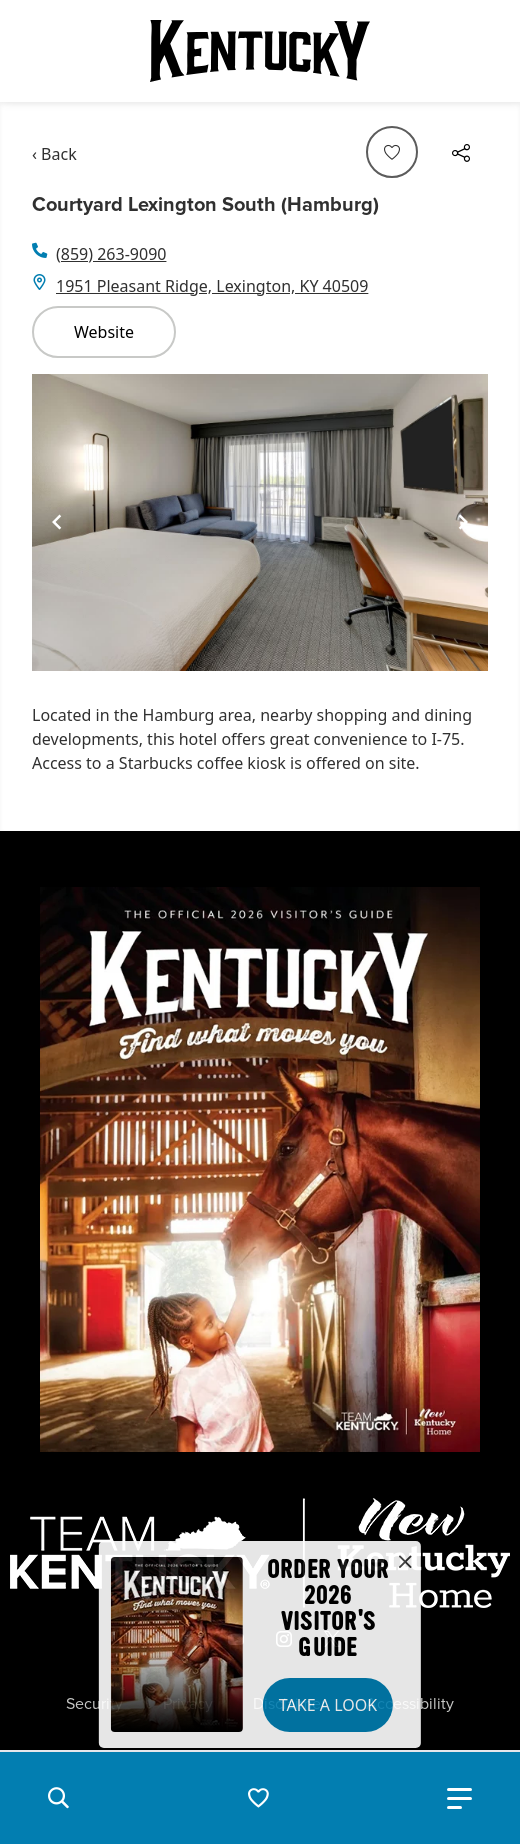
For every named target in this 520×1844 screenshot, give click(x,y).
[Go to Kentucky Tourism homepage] (260, 51)
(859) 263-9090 (111, 254)
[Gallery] (260, 522)
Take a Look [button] (328, 1705)
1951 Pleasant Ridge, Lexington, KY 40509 (212, 286)
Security (94, 1704)
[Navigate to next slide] (463, 522)
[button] (58, 1798)
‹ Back (54, 154)
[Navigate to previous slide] (57, 522)
